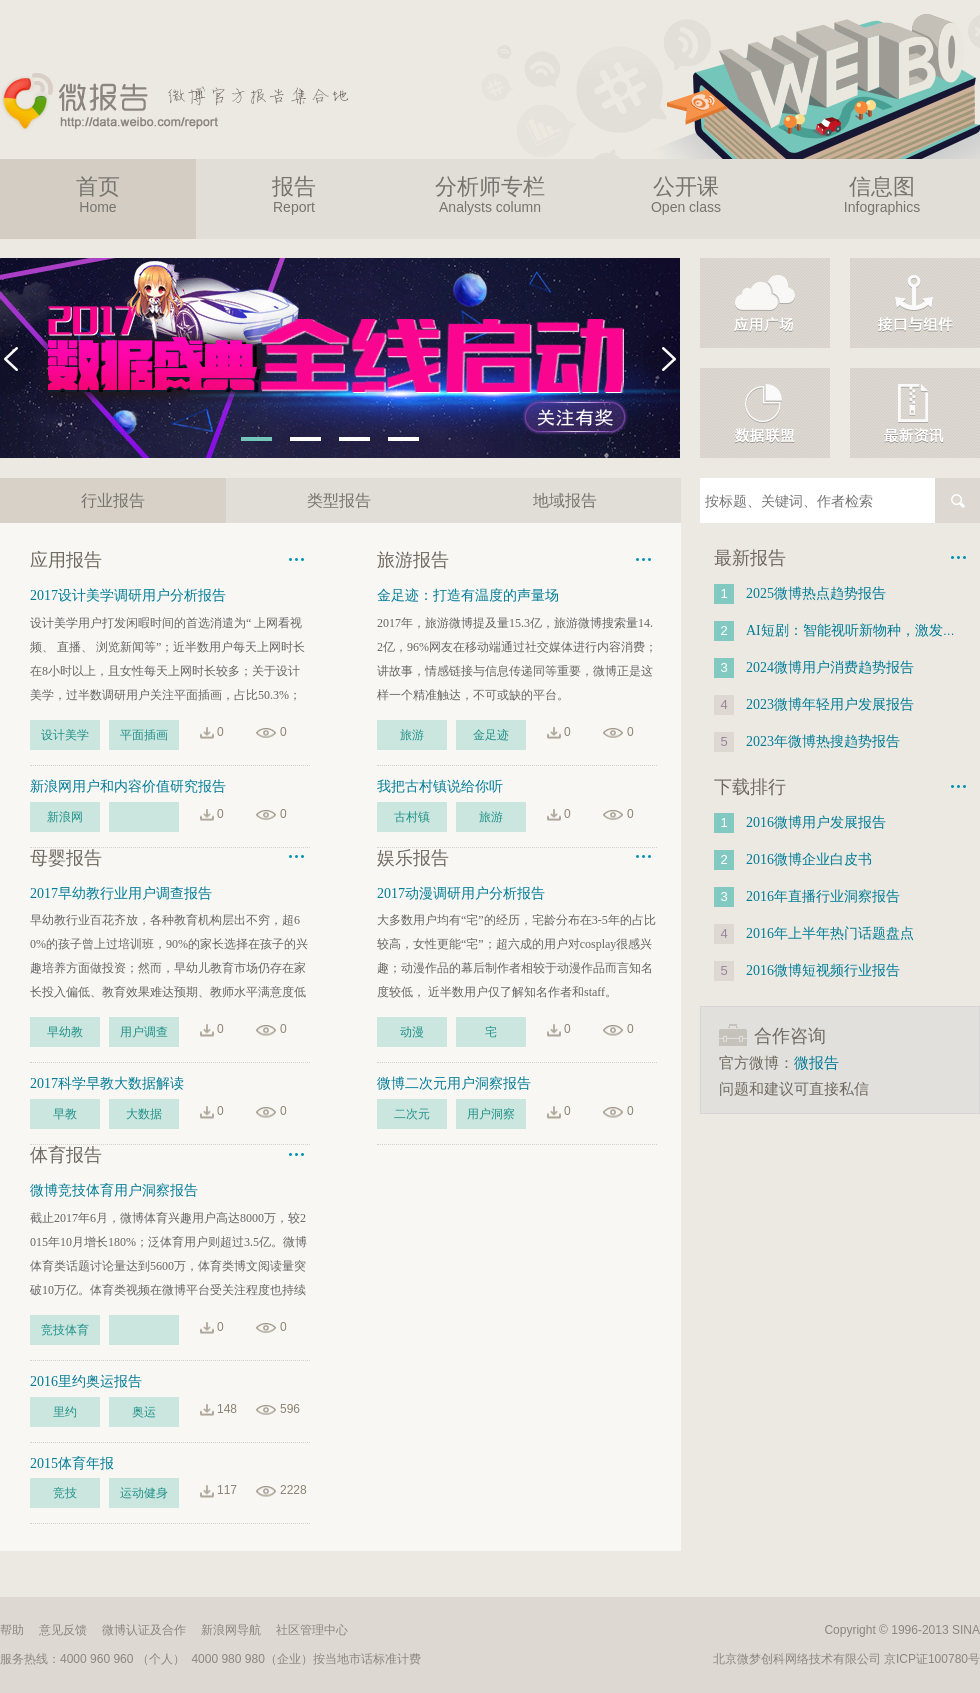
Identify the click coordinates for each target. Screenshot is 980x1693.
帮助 (12, 1630)
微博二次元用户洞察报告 (454, 1083)
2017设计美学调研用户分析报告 (128, 595)
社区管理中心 (312, 1630)
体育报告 (66, 1155)
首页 (98, 195)
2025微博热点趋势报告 (816, 593)
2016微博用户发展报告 (816, 822)
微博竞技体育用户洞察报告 (114, 1190)
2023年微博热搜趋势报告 (823, 741)
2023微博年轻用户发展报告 (830, 704)
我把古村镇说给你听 (440, 786)
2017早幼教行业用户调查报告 (121, 893)
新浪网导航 (231, 1630)
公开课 (686, 195)
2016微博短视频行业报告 (823, 970)
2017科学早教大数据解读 (107, 1083)
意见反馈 (63, 1630)
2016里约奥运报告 (86, 1381)
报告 (294, 195)
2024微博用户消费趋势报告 (830, 667)
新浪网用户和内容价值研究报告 (128, 786)
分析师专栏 (490, 195)
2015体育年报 (72, 1463)
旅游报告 (413, 560)
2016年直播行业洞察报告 (823, 896)
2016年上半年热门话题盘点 (830, 933)
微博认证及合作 (144, 1630)
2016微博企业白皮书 (809, 859)
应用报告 (66, 560)
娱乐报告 (413, 858)
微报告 (816, 1063)
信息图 (882, 195)
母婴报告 (66, 858)
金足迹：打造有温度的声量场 (468, 595)
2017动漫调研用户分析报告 (461, 893)
